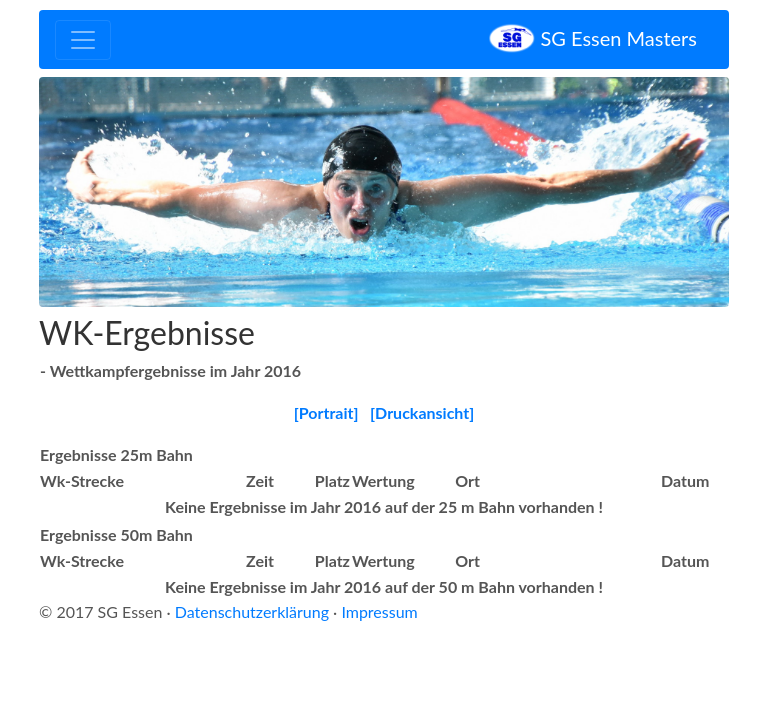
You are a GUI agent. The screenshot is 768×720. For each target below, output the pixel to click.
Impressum (379, 611)
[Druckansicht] (422, 412)
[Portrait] (326, 412)
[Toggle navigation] (83, 40)
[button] (91, 192)
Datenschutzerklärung (252, 611)
